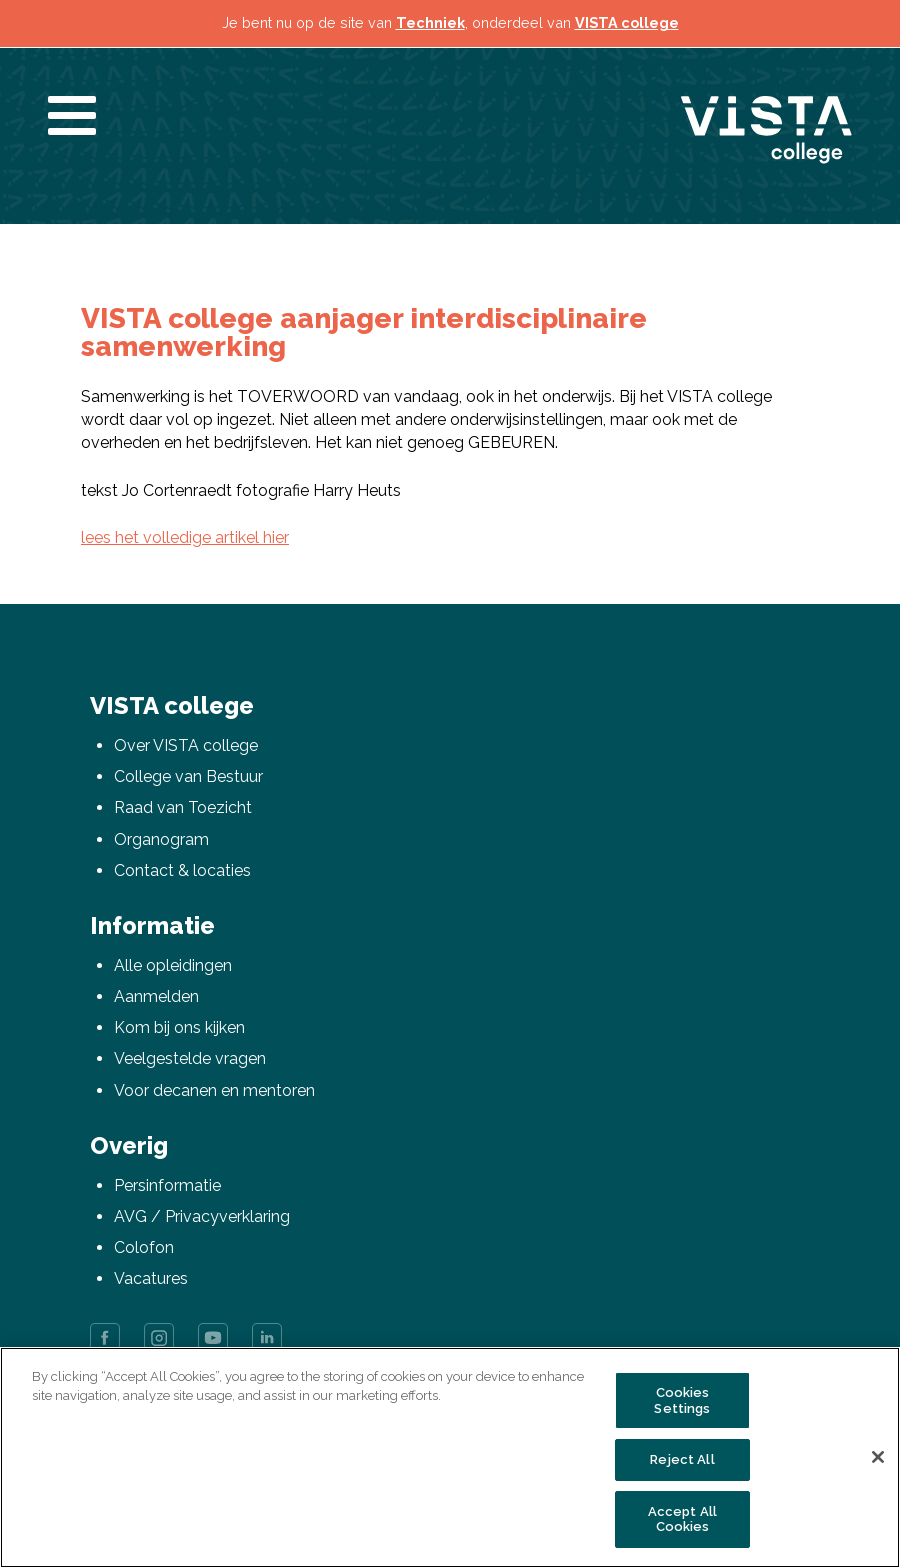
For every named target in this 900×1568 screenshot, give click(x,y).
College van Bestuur (188, 776)
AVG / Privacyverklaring (202, 1216)
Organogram (161, 839)
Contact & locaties (182, 870)
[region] (450, 1457)
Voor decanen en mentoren (214, 1090)
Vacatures (151, 1278)
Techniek (430, 22)
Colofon (144, 1247)
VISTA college (627, 22)
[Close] (878, 1457)
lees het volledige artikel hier (185, 537)
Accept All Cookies (682, 1519)
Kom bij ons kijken (179, 1027)
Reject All (682, 1459)
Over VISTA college (186, 745)
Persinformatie (167, 1185)
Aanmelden (156, 996)
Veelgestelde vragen (190, 1058)
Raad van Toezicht (183, 807)
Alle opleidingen (173, 965)
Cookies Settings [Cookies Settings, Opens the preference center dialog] (682, 1400)
